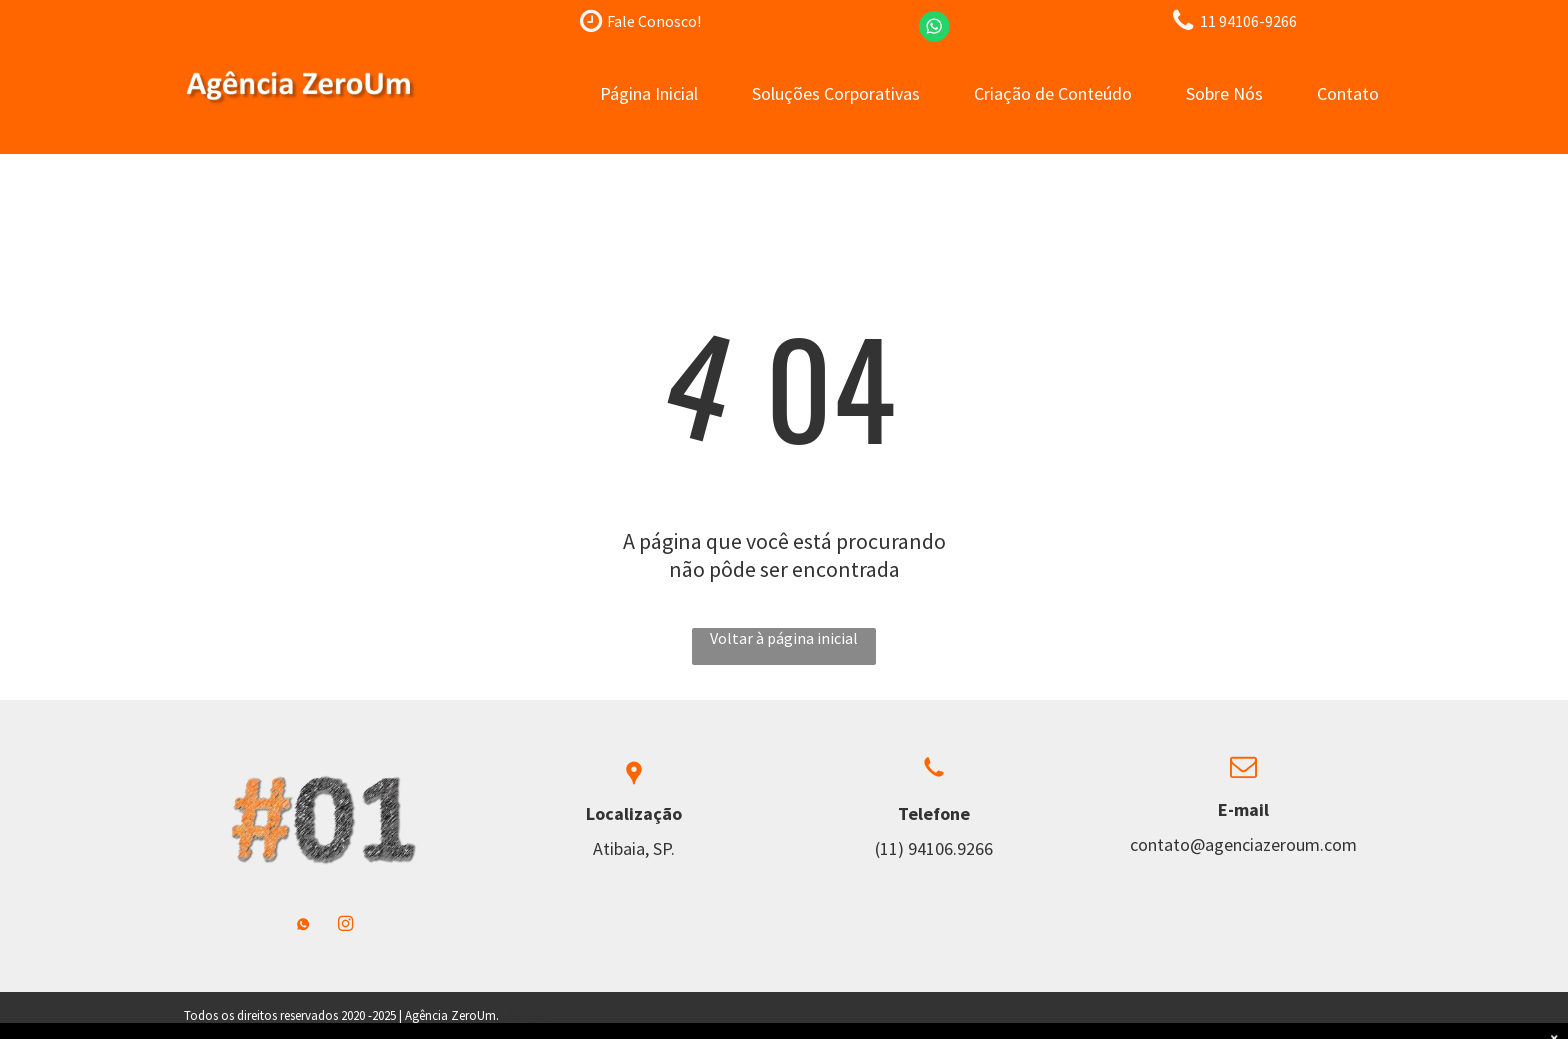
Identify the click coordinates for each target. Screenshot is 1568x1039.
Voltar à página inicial (784, 638)
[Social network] (303, 926)
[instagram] (345, 926)
